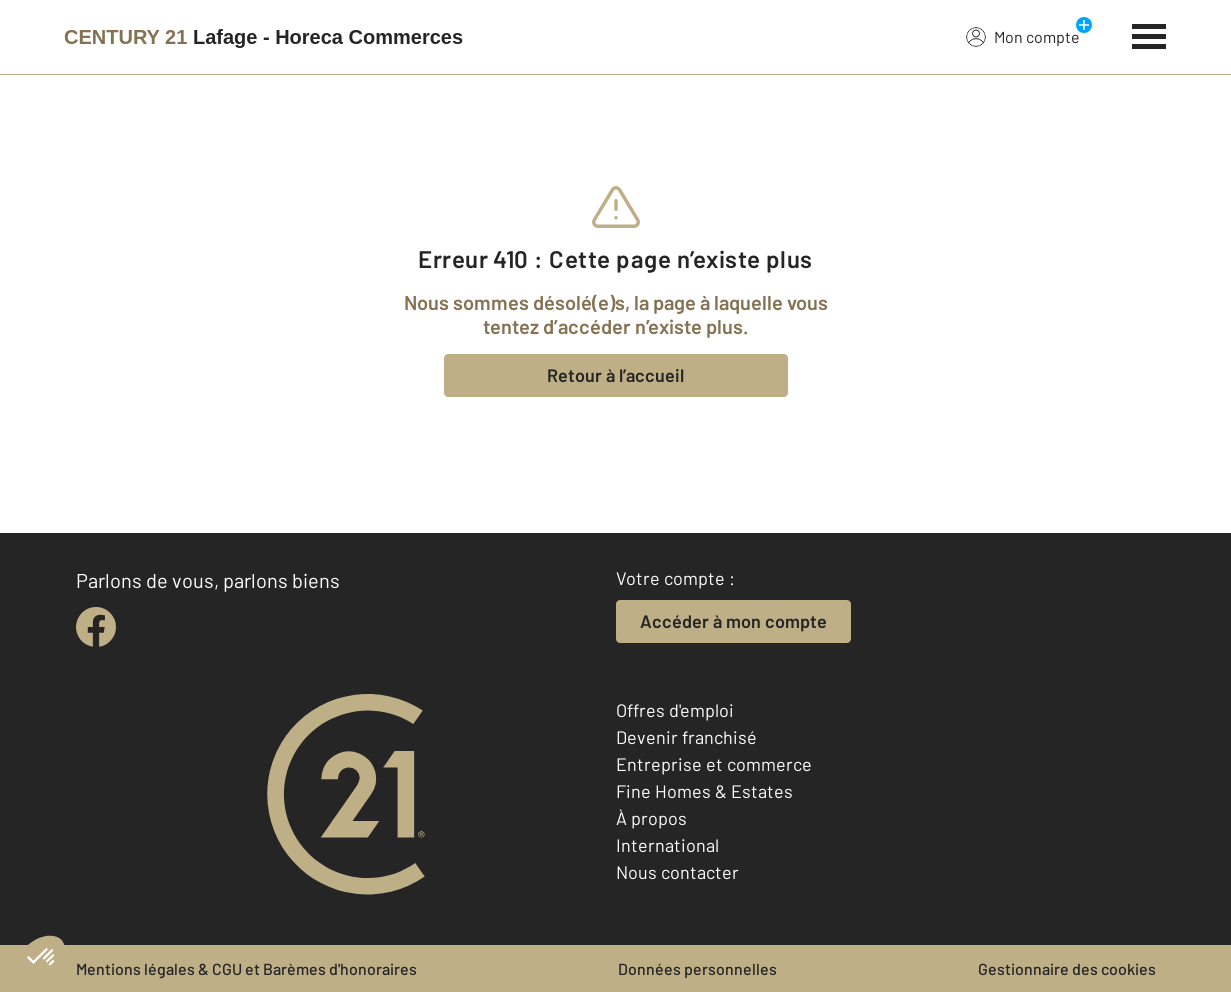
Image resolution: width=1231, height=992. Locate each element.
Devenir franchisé (686, 737)
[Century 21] (263, 37)
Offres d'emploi (675, 710)
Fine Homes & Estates (704, 791)
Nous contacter (677, 872)
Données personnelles (697, 968)
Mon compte (1023, 36)
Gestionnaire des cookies (1067, 968)
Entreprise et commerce (714, 764)
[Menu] (1149, 34)
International (667, 845)
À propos (651, 818)
